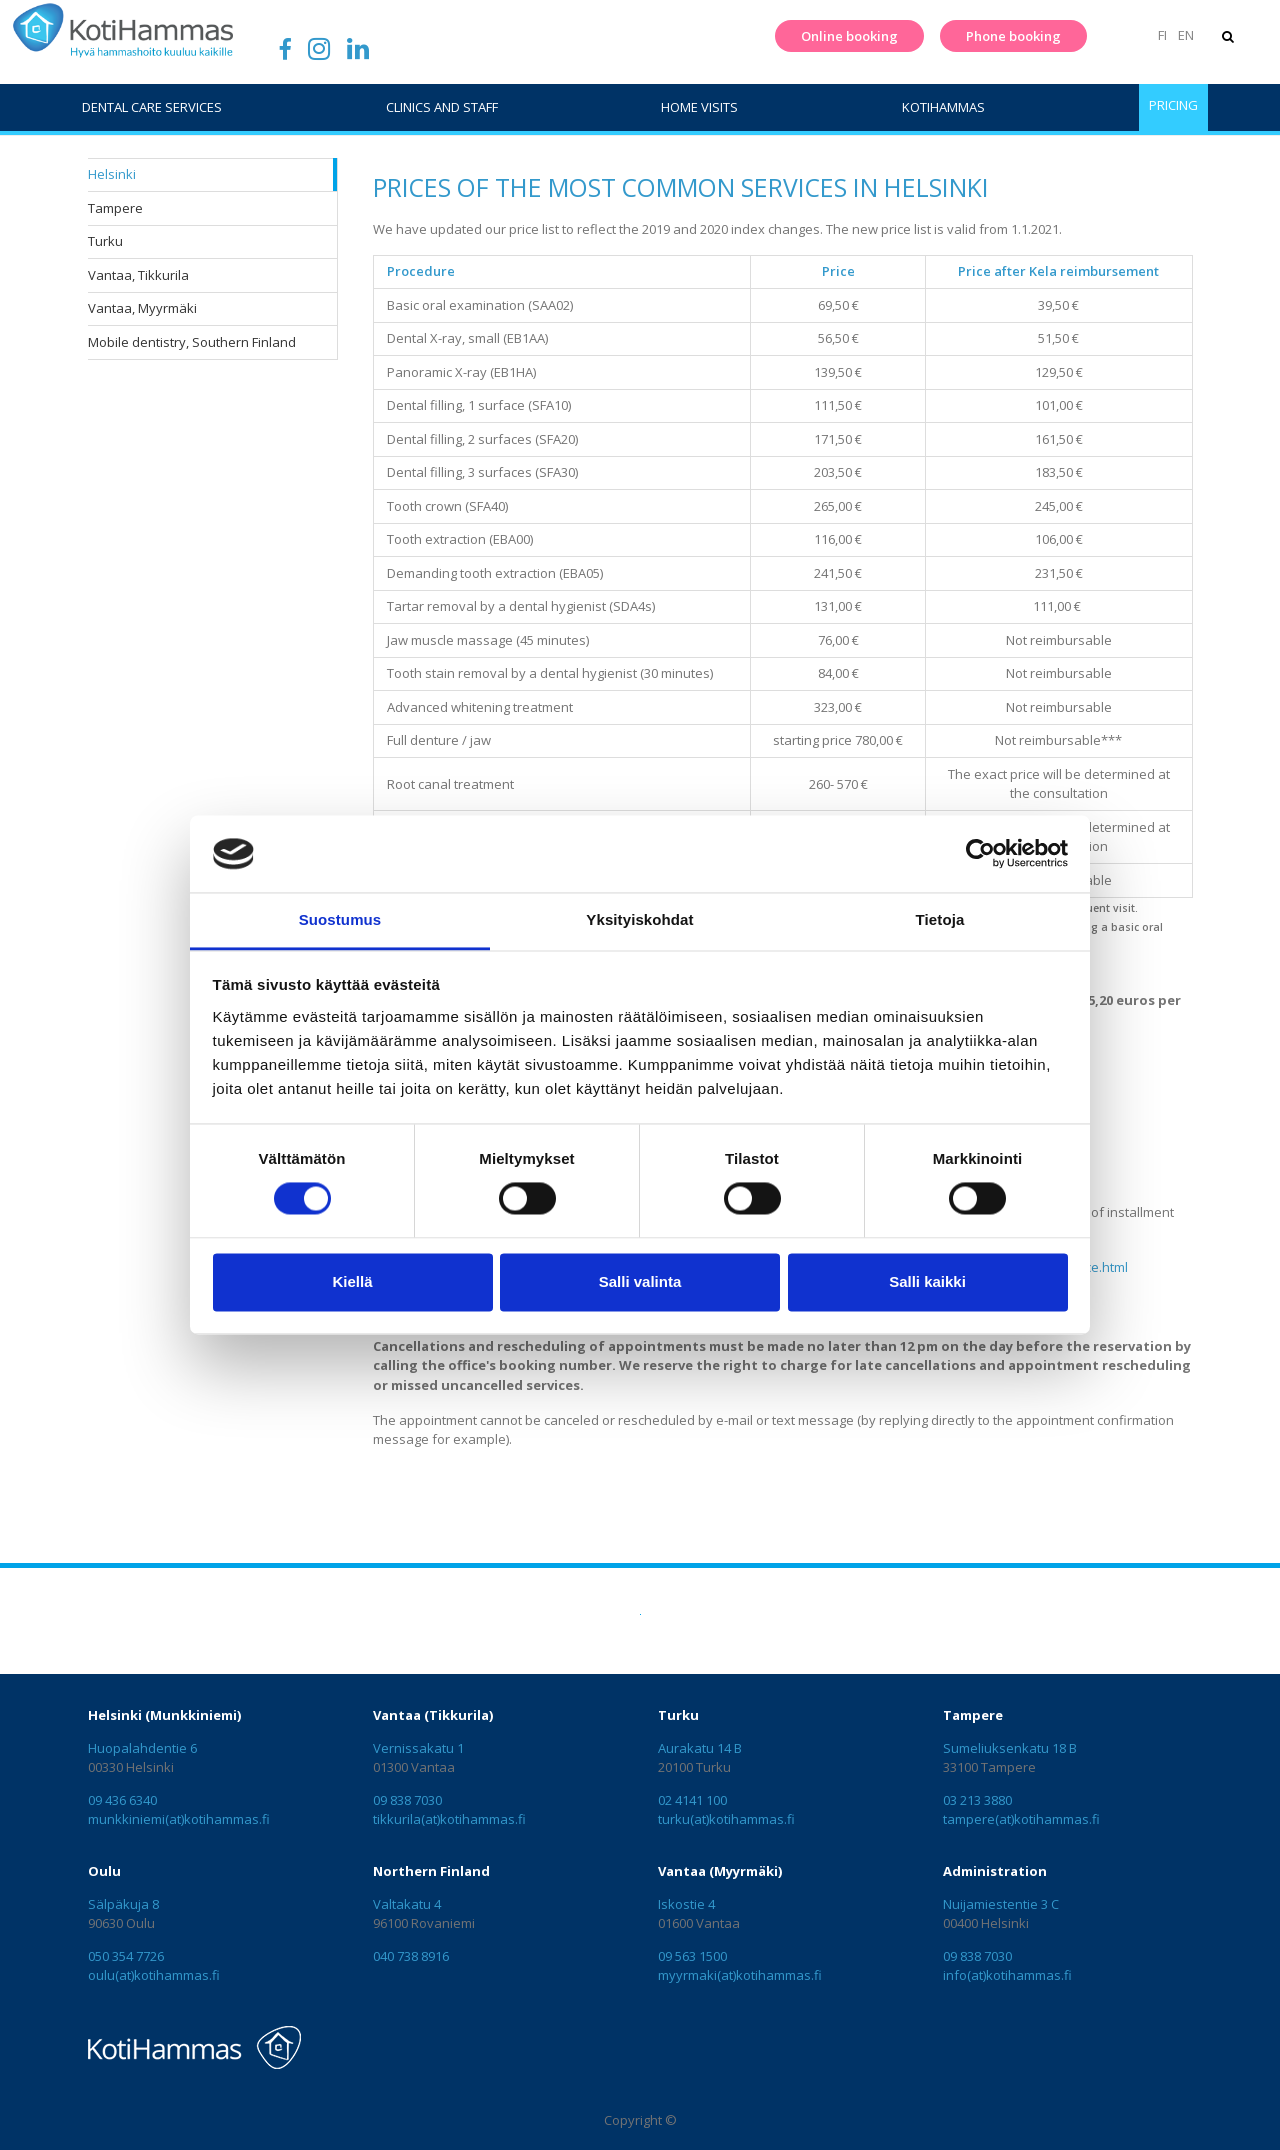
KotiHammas (943, 107)
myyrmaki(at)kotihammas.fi (740, 1975)
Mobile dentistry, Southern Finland (192, 342)
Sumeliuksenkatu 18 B (1010, 1748)
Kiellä (352, 1281)
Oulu (104, 1871)
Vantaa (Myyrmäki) (720, 1871)
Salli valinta (640, 1281)
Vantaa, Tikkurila (138, 275)
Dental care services (152, 107)
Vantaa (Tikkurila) (433, 1715)
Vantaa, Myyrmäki (142, 308)
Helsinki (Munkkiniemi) (164, 1715)
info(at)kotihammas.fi (1007, 1975)
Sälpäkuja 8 (123, 1904)
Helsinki (112, 174)
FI (1160, 35)
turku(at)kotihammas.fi (726, 1819)
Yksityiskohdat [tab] (639, 919)
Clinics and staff (442, 107)
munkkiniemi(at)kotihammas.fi (179, 1819)
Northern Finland (431, 1871)
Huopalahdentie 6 (142, 1748)
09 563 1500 (692, 1956)
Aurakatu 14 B (700, 1748)
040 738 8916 (411, 1956)
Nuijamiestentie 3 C (1001, 1904)
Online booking (846, 36)
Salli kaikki (927, 1281)
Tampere (115, 208)
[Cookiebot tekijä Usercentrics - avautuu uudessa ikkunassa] (980, 854)
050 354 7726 (126, 1956)
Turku (105, 241)
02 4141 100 (692, 1800)
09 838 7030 (407, 1800)
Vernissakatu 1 (418, 1748)
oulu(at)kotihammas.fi (154, 1975)
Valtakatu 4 (407, 1904)
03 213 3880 (977, 1800)
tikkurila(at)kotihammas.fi (449, 1819)
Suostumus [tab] (340, 919)
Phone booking (1010, 36)
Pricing (1173, 105)
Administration (995, 1871)
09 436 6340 (122, 1800)
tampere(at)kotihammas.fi (1021, 1819)
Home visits (699, 107)
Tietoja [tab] (940, 919)
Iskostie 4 (686, 1904)
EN (1184, 35)
